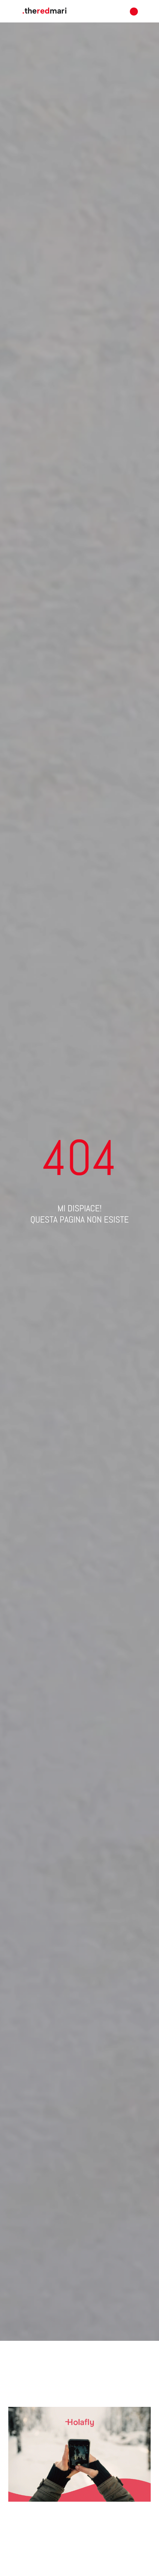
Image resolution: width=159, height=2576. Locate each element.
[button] (134, 11)
